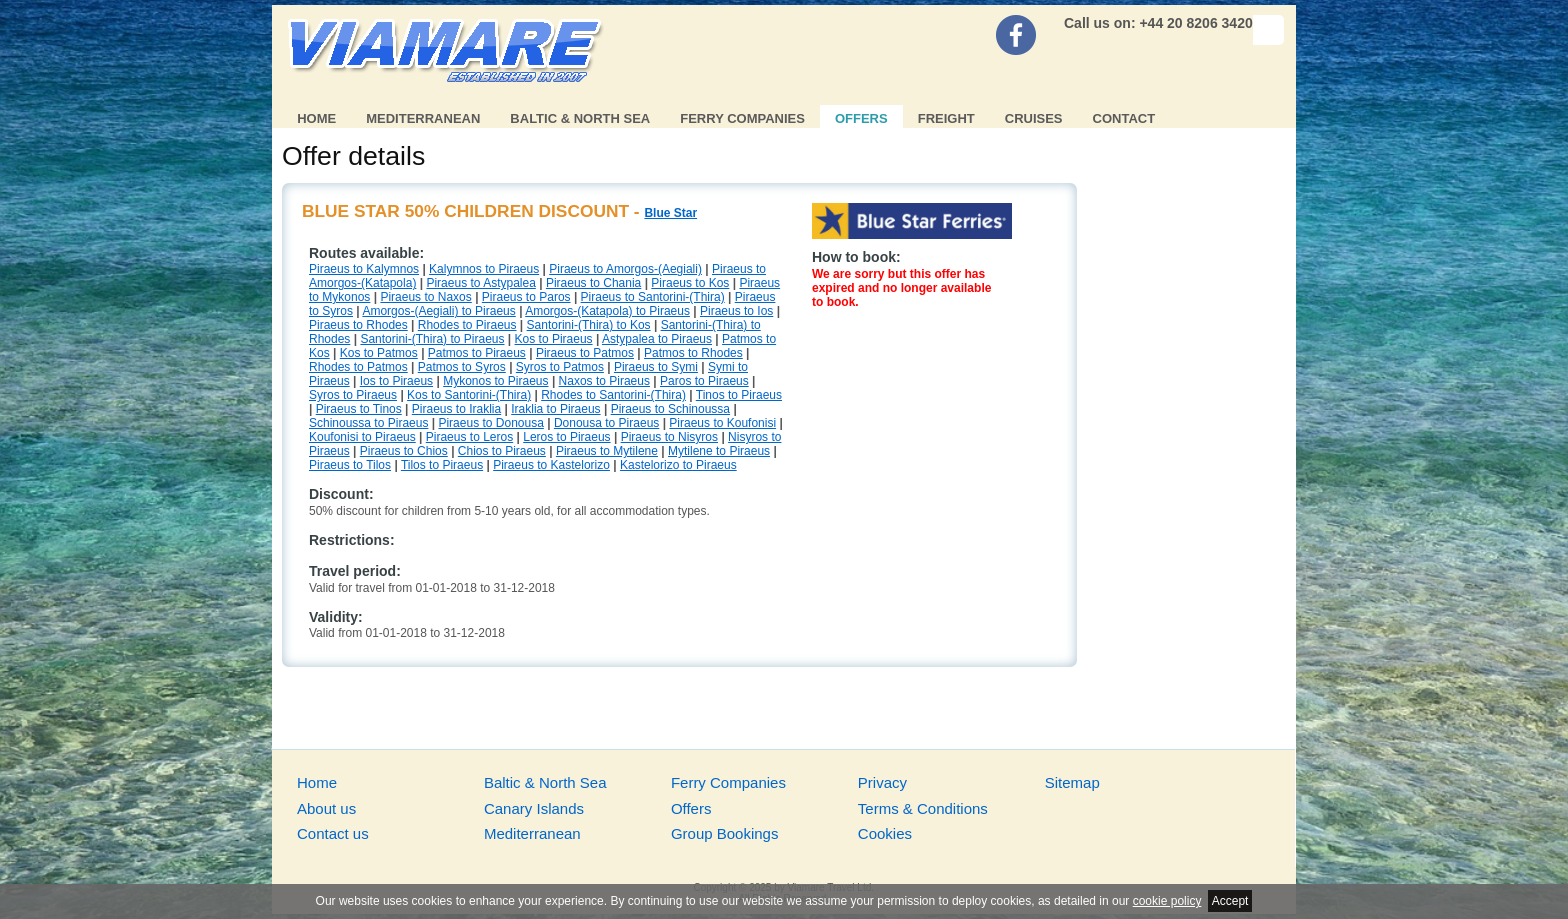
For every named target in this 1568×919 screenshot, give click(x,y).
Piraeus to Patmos (585, 353)
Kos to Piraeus (554, 339)
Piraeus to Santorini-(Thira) (653, 297)
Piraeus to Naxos (425, 297)
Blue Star (670, 213)
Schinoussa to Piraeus (368, 423)
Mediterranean (423, 118)
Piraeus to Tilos (350, 465)
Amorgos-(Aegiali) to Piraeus (438, 311)
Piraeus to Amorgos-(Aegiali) (625, 269)
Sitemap (1072, 782)
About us (326, 808)
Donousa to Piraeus (606, 423)
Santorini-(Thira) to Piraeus (432, 339)
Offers (861, 118)
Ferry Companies (742, 118)
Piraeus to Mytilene (607, 451)
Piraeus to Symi (656, 367)
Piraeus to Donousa (490, 423)
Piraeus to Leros (469, 437)
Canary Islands (534, 808)
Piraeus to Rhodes (358, 325)
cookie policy (1167, 901)
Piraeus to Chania (593, 283)
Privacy (882, 782)
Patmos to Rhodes (693, 353)
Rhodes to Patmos (358, 367)
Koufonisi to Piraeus (362, 437)
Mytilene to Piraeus (719, 451)
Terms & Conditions (923, 808)
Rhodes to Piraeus (467, 325)
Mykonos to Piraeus (495, 381)
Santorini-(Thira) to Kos (589, 325)
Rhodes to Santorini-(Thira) (613, 395)
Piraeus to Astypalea (480, 283)
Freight (946, 118)
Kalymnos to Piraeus (484, 269)
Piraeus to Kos (690, 283)
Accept (1230, 901)
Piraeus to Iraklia (456, 409)
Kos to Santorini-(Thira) (469, 395)
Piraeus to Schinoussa (670, 409)
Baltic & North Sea (580, 118)
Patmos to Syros (462, 367)
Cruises (1034, 118)
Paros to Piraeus (704, 381)
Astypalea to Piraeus (657, 339)
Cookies (885, 833)
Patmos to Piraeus (477, 353)
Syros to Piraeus (353, 395)
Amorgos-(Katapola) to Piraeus (607, 311)
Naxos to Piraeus (604, 381)
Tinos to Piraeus (739, 395)
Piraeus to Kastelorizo (551, 465)
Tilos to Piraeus (442, 465)
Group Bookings (725, 833)
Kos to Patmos (379, 353)
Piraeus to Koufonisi (722, 423)
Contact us (333, 833)
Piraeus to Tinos (359, 409)
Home (316, 118)
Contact (1124, 118)
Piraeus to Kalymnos (364, 269)
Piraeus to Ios (736, 311)
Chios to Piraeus (502, 451)
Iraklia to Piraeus (555, 409)
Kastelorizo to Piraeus (678, 465)
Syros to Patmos (560, 367)
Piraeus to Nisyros (669, 437)
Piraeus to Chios (404, 451)
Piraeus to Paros (526, 297)
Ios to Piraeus (396, 381)
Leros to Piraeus (566, 437)
